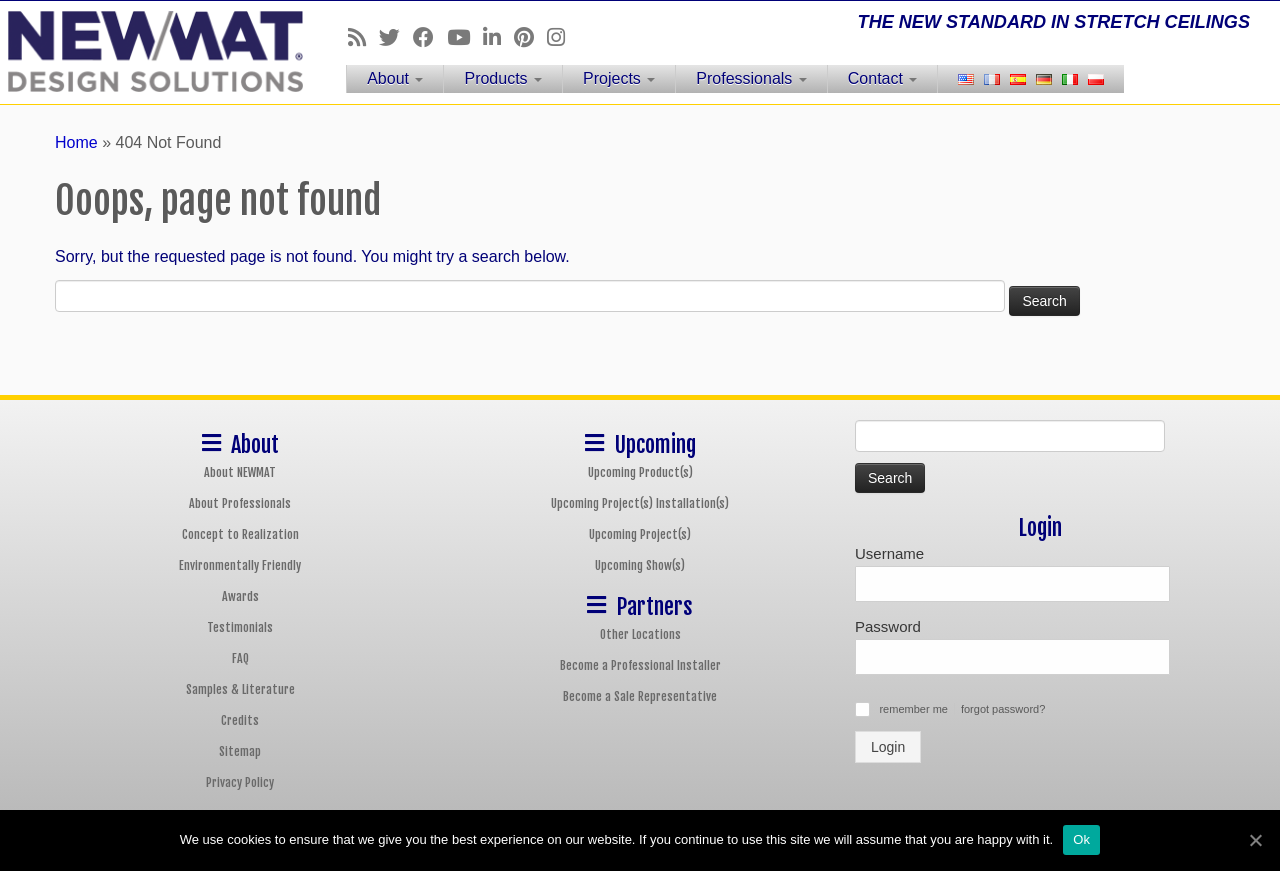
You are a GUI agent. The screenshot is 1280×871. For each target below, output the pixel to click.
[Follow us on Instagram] (562, 37)
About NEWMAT (240, 472)
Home (76, 142)
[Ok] (1255, 840)
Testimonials (240, 627)
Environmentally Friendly (240, 565)
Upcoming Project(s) (640, 534)
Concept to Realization (240, 534)
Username (889, 553)
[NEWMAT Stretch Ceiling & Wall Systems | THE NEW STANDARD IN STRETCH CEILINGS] (147, 51)
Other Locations (640, 634)
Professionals (751, 78)
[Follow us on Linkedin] (498, 37)
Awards (240, 596)
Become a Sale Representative (640, 696)
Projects (619, 78)
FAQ (240, 658)
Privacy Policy (240, 782)
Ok (1081, 839)
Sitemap (240, 751)
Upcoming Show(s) (640, 565)
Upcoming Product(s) (640, 472)
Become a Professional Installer (640, 665)
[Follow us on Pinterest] (530, 37)
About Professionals (240, 503)
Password (888, 626)
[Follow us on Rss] (363, 37)
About (395, 78)
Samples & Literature (240, 689)
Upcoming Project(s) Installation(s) (640, 503)
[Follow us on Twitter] (396, 37)
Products (503, 78)
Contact (883, 78)
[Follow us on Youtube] (465, 37)
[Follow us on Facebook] (430, 37)
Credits (240, 720)
